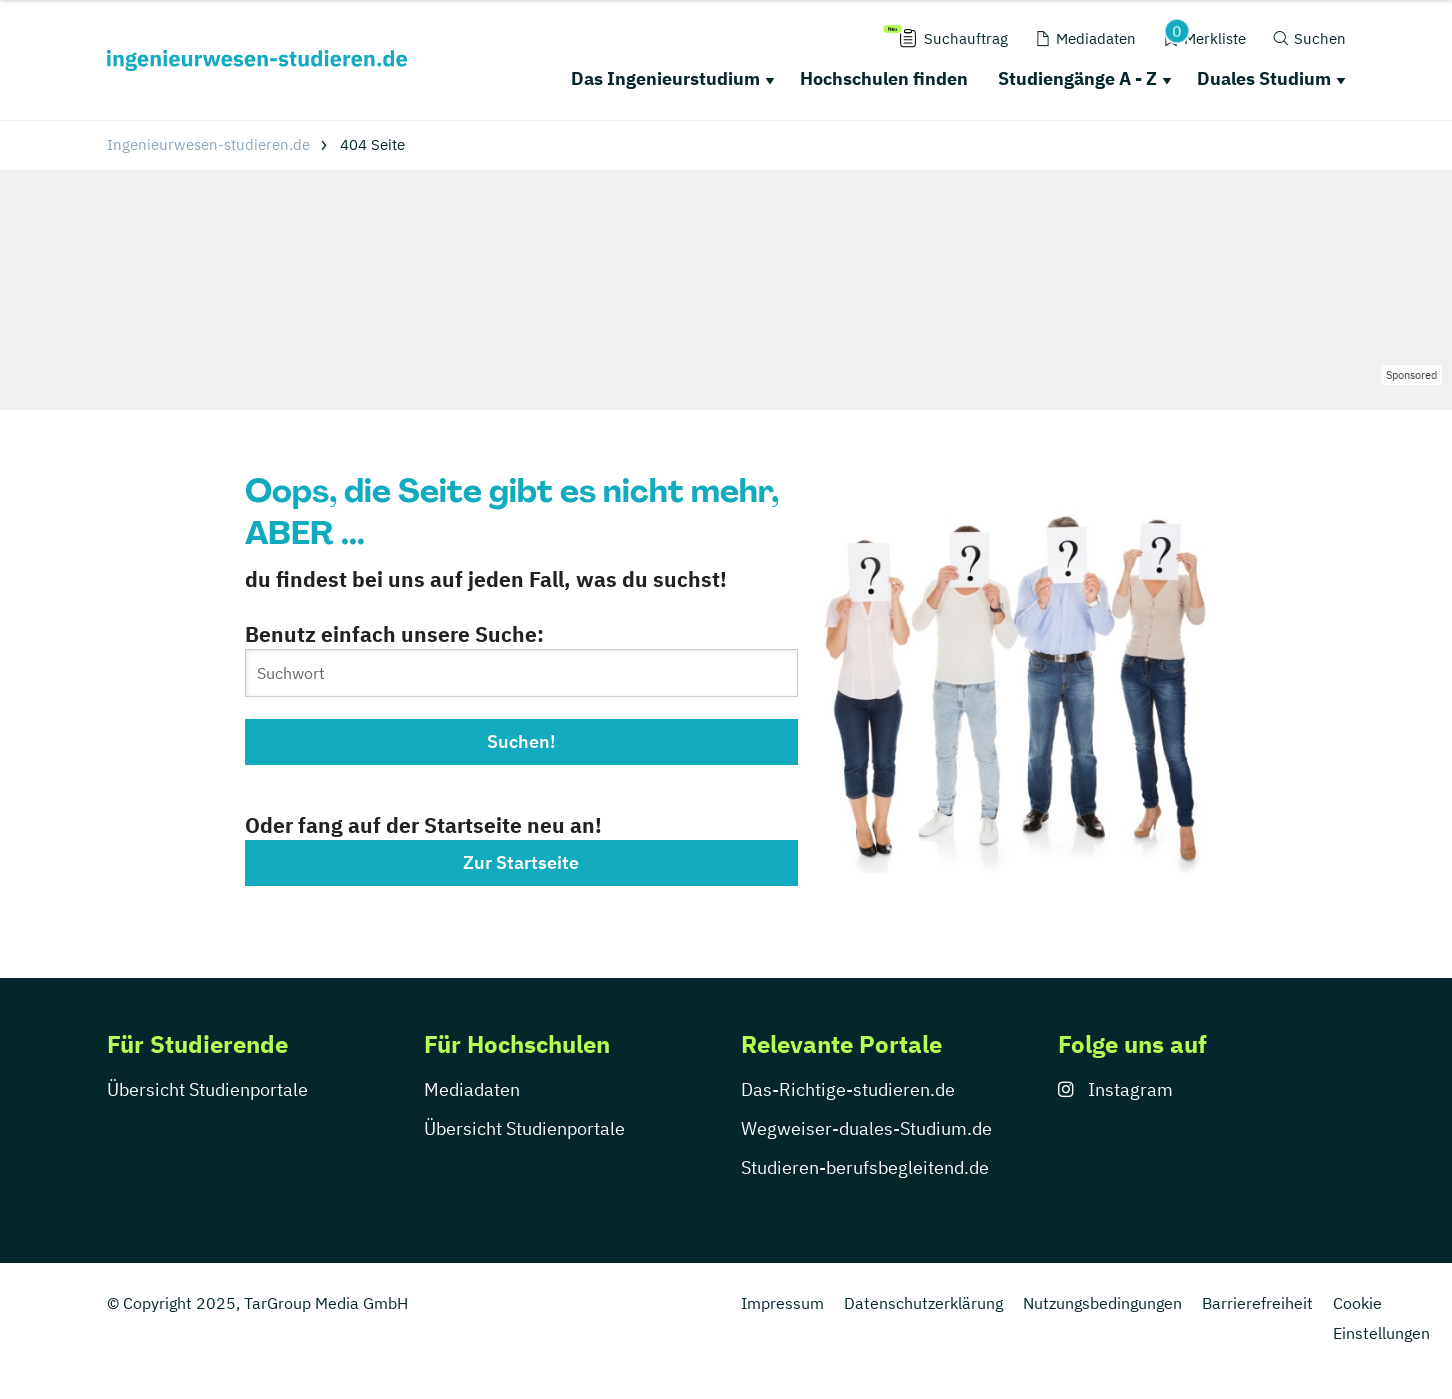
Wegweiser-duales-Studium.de (866, 1128)
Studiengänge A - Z (1077, 78)
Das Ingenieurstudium (665, 78)
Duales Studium (1264, 78)
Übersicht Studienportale (207, 1089)
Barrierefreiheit (1257, 1303)
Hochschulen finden (884, 78)
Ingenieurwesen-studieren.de (208, 144)
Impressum (782, 1303)
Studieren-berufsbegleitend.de (865, 1167)
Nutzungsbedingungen (1102, 1303)
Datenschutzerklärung (923, 1303)
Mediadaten (472, 1089)
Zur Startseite (521, 862)
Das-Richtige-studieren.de (848, 1089)
